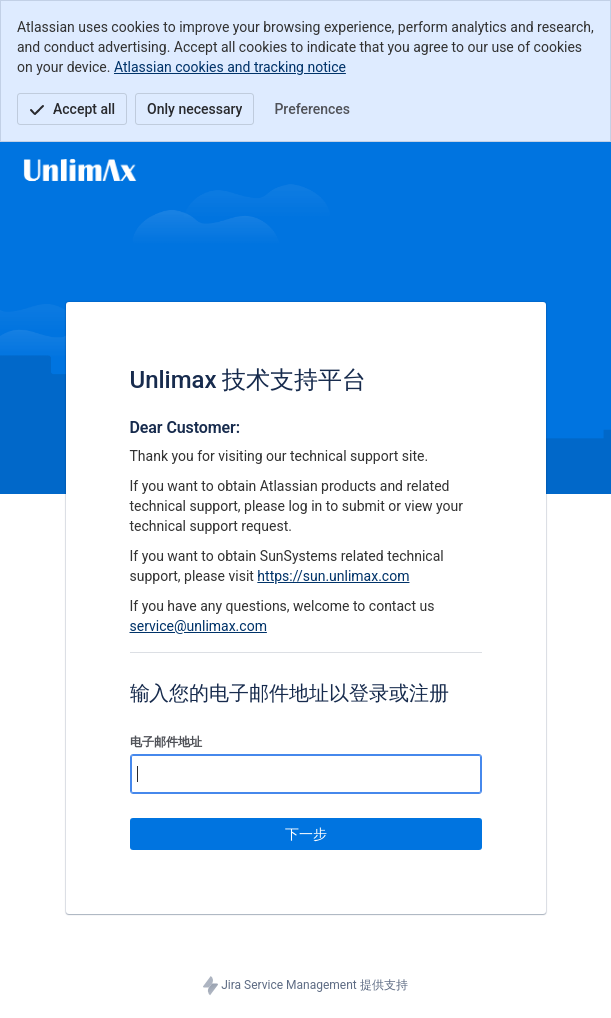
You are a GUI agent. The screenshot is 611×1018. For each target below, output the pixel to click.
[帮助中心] (80, 170)
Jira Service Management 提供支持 (305, 986)
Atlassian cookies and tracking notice (230, 67)
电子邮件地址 (166, 742)
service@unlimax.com (198, 626)
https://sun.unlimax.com (333, 576)
